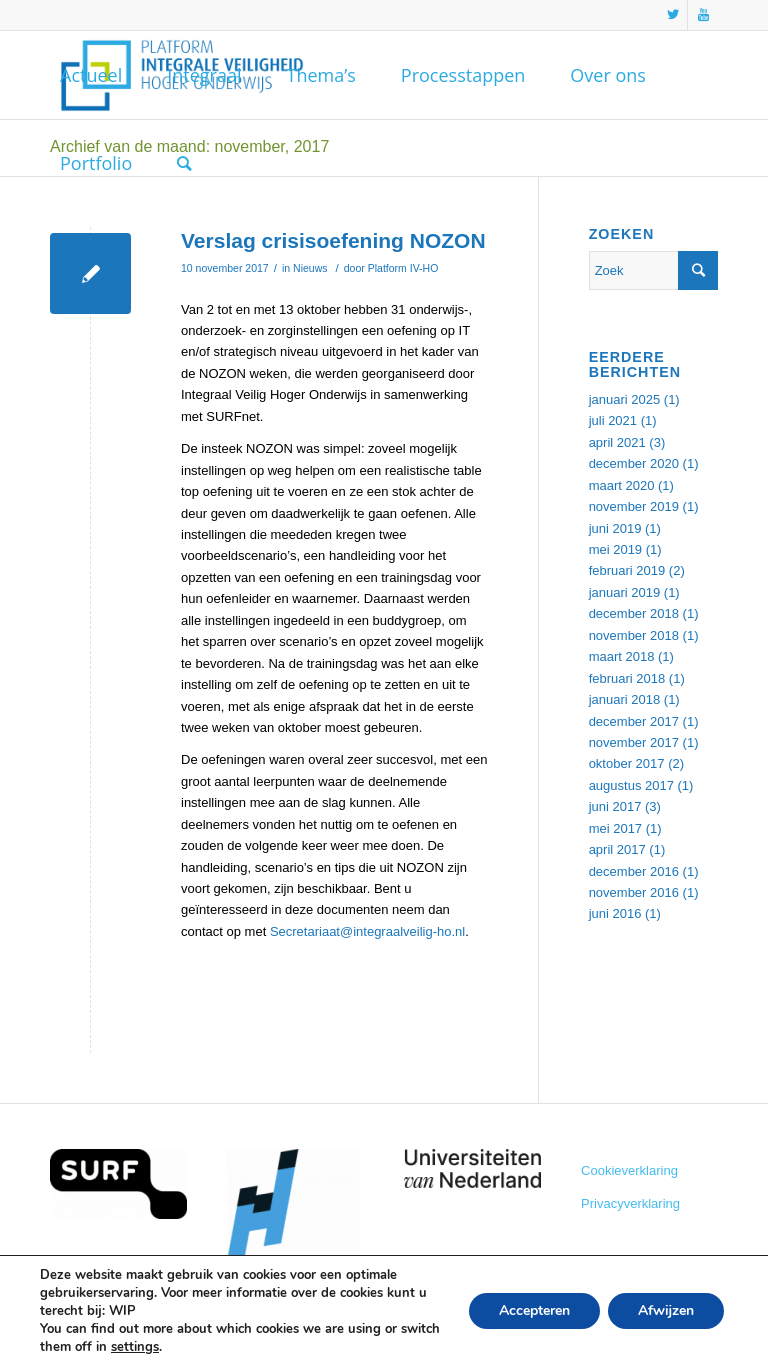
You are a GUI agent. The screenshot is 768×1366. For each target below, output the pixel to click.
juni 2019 (615, 528)
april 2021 (617, 442)
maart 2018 (622, 656)
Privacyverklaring (630, 1203)
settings (135, 1347)
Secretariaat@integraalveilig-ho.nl (367, 931)
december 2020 (634, 463)
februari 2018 (627, 678)
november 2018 (634, 635)
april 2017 (617, 849)
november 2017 (634, 742)
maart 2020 (622, 485)
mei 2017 (615, 828)
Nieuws (310, 268)
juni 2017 (615, 806)
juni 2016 (615, 913)
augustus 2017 (631, 785)
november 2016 (634, 892)
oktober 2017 (627, 763)
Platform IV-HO (403, 268)
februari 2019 (627, 570)
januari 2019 (625, 592)
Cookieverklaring (629, 1170)
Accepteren (534, 1310)
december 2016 (634, 871)
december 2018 (634, 613)
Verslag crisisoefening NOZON (333, 240)
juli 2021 (613, 420)
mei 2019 (615, 549)
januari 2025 (625, 399)
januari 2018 (625, 699)
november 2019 (634, 506)
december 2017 (634, 721)
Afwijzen (666, 1310)
